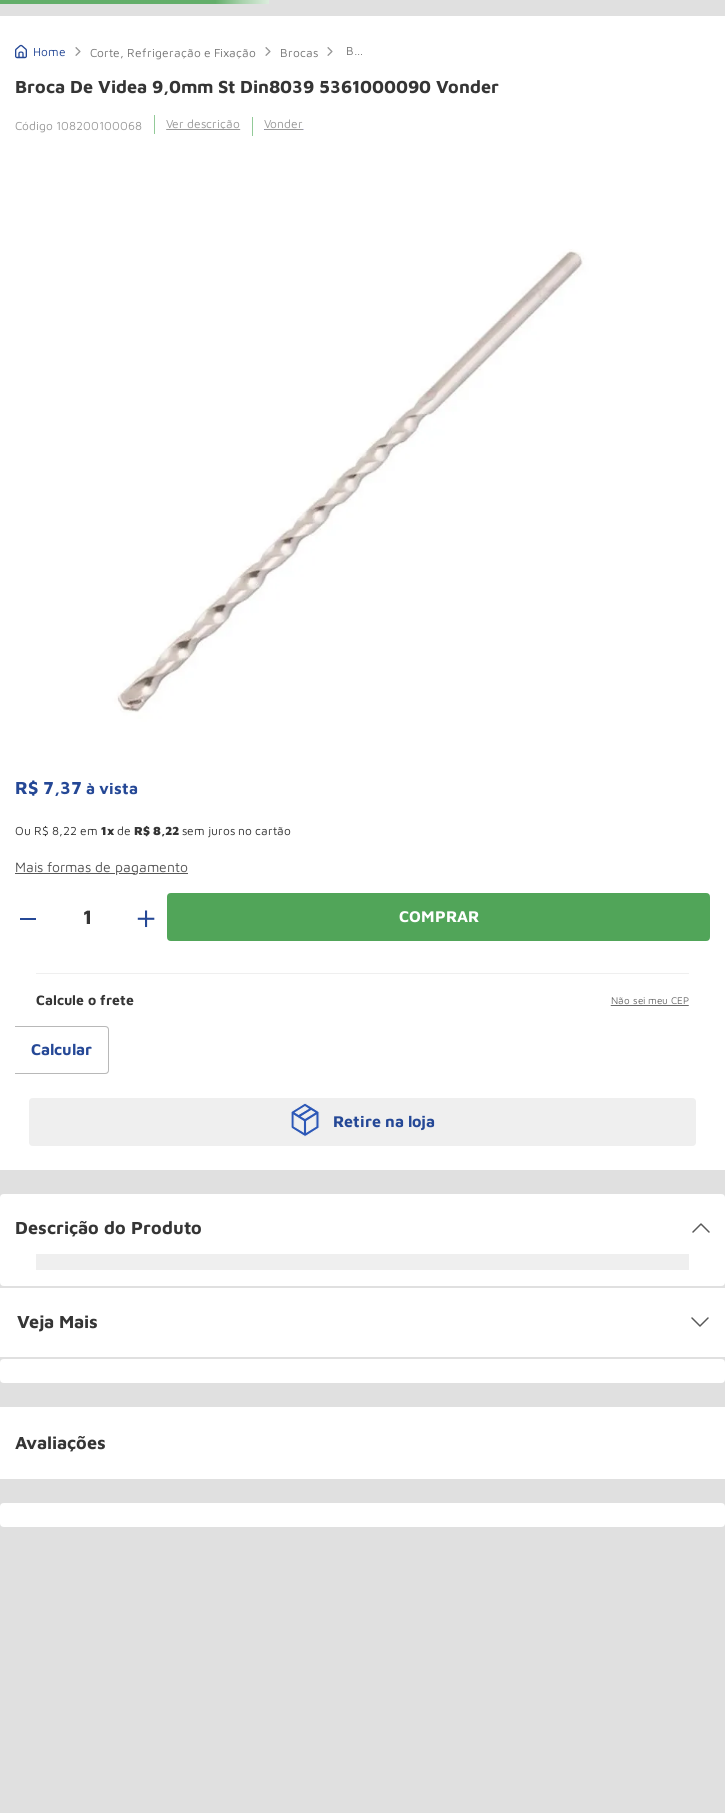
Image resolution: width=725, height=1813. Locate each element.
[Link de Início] (40, 49)
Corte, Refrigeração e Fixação (173, 52)
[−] (39, 917)
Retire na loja (384, 1121)
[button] (101, 875)
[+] (135, 917)
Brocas (299, 52)
